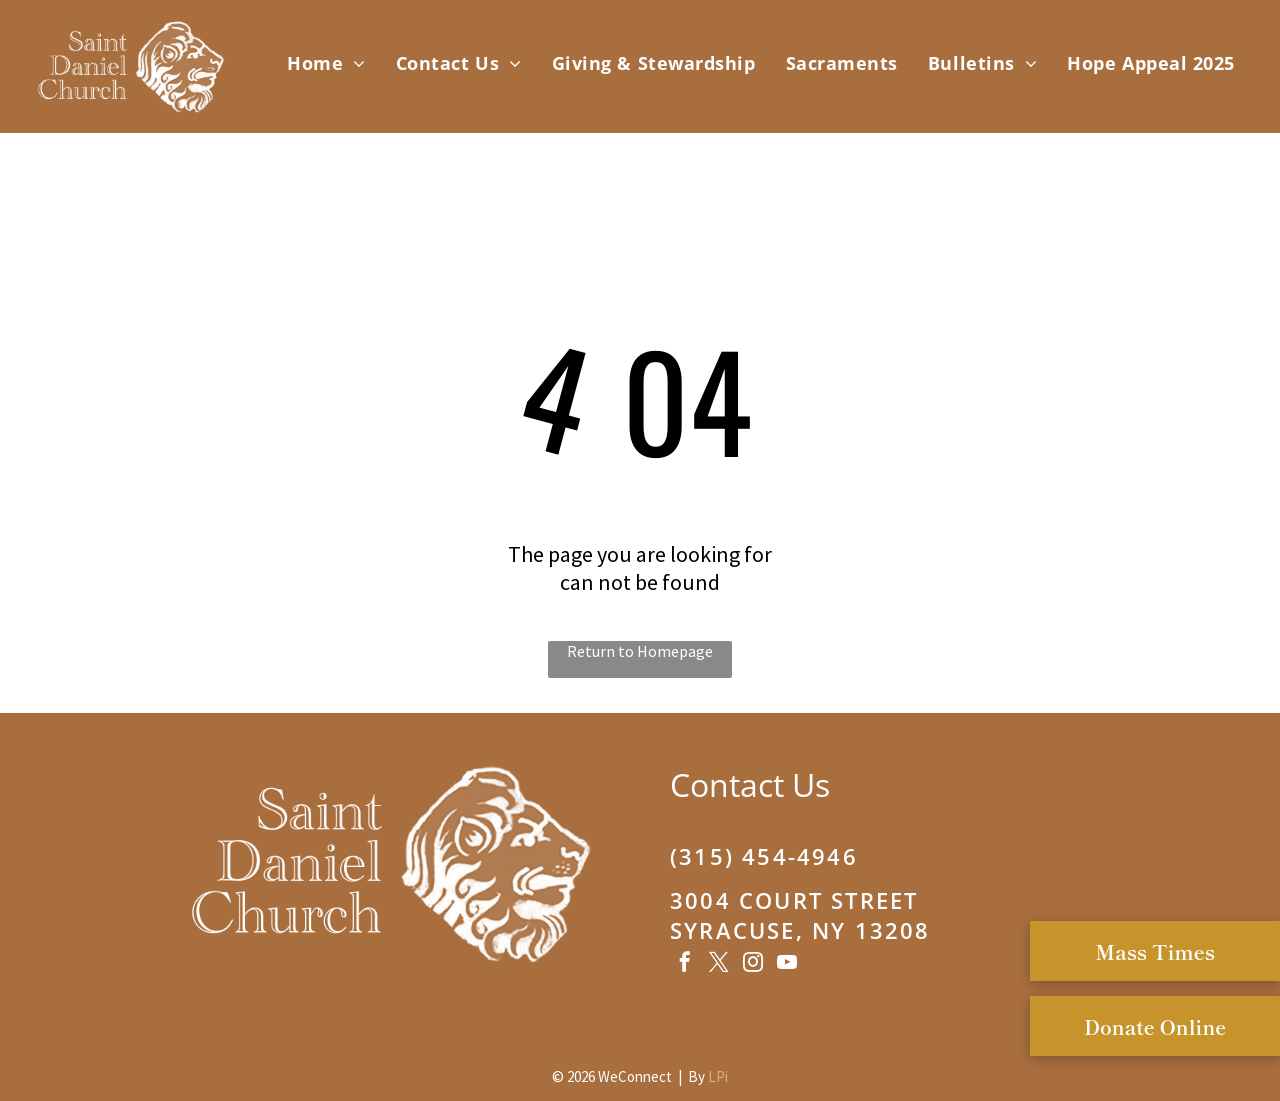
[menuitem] (326, 62)
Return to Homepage (640, 651)
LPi (718, 1076)
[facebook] (685, 964)
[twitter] (719, 964)
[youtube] (787, 964)
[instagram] (753, 964)
